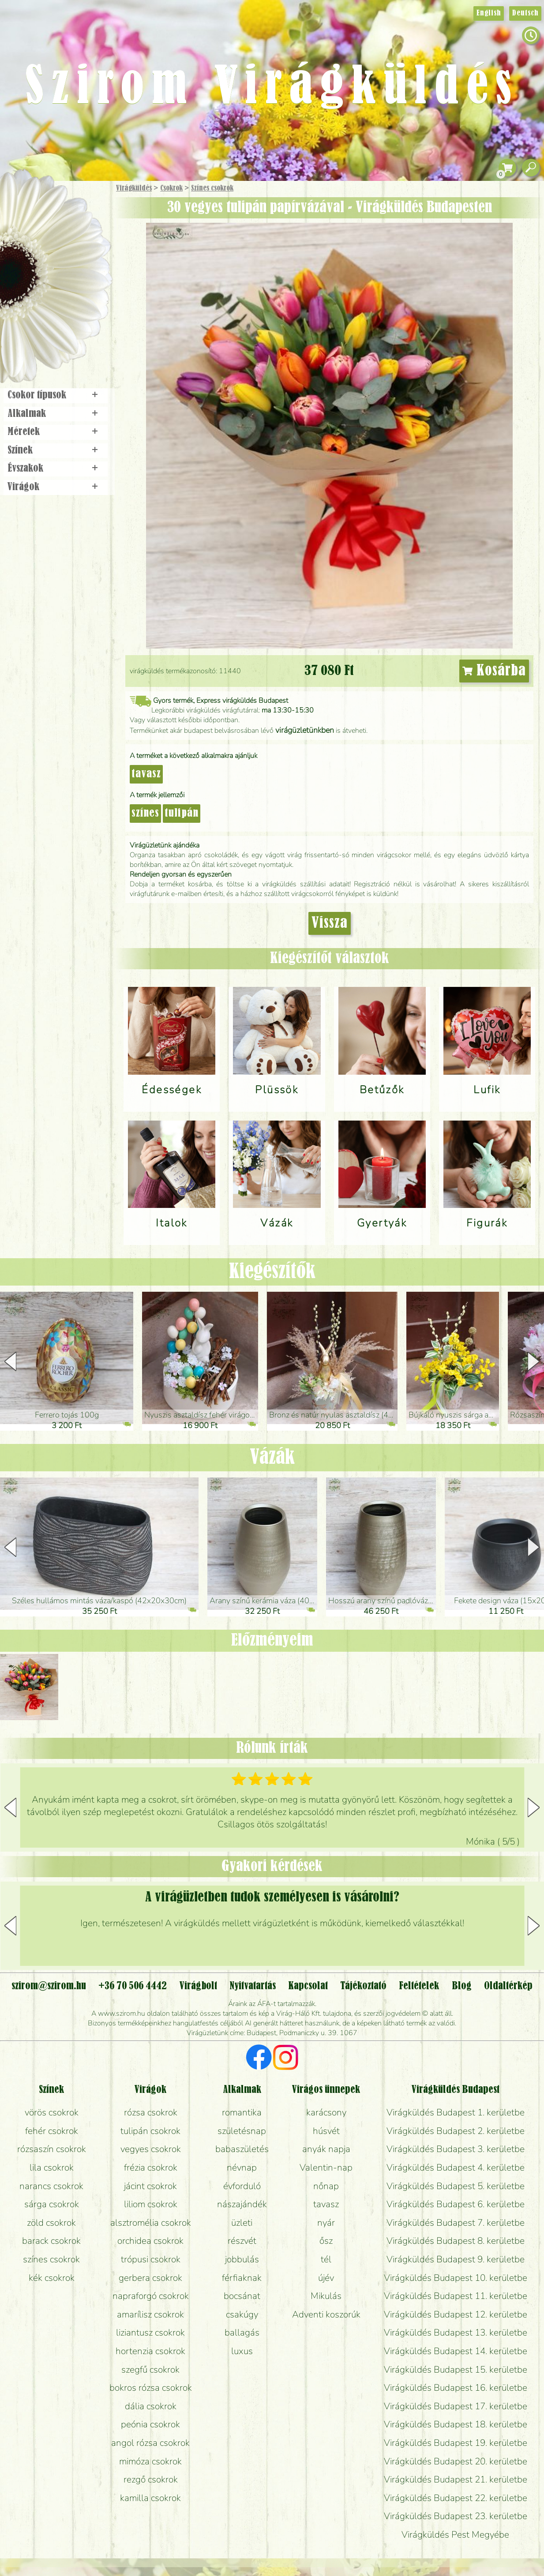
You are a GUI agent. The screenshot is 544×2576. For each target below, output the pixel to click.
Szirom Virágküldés (272, 88)
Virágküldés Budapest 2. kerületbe (455, 2131)
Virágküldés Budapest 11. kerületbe (455, 2296)
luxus (242, 2351)
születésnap (242, 2131)
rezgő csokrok (151, 2479)
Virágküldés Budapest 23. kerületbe (455, 2516)
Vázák (272, 1457)
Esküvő (76, 279)
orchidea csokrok (150, 2241)
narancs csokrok (51, 2186)
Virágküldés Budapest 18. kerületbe (455, 2424)
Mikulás (326, 2296)
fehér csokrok (51, 2131)
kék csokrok (52, 2278)
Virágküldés (134, 188)
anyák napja (326, 2149)
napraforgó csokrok (151, 2296)
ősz (326, 2241)
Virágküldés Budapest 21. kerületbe (455, 2479)
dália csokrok (150, 2406)
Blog (462, 1986)
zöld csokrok (51, 2222)
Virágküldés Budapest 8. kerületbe (455, 2241)
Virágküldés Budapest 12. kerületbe (455, 2314)
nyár (326, 2222)
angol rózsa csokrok (150, 2443)
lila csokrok (52, 2167)
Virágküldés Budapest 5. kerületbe (455, 2186)
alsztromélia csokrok (150, 2222)
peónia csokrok (150, 2424)
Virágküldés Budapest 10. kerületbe (455, 2278)
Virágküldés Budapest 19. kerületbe (455, 2443)
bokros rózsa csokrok (150, 2387)
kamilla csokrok (150, 2498)
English (488, 13)
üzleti (241, 2222)
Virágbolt (53, 327)
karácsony (326, 2112)
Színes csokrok (212, 188)
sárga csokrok (51, 2204)
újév (326, 2278)
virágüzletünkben (304, 730)
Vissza (329, 923)
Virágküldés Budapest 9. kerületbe (455, 2259)
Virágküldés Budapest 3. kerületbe (455, 2149)
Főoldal (25, 203)
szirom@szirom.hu (48, 1986)
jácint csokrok (150, 2186)
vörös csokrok (52, 2112)
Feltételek (419, 1986)
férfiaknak (242, 2278)
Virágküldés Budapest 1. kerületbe (455, 2112)
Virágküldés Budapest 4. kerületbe (455, 2167)
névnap (242, 2167)
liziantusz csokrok (150, 2332)
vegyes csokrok (150, 2149)
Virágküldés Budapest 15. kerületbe (455, 2369)
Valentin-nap (326, 2167)
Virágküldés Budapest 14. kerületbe (455, 2351)
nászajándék (242, 2204)
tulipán (182, 813)
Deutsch (525, 13)
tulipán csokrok (150, 2131)
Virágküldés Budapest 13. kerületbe (455, 2332)
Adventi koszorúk (326, 2314)
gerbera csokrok (150, 2278)
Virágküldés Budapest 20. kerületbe (455, 2461)
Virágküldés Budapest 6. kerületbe (455, 2204)
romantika (242, 2112)
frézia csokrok (150, 2167)
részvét (242, 2241)
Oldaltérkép (508, 1986)
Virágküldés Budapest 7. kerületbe (455, 2222)
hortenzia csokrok (150, 2351)
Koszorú (67, 303)
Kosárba (494, 671)
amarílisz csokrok (150, 2314)
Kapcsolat (308, 1986)
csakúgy (242, 2314)
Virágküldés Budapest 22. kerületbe (455, 2498)
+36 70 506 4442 (132, 1986)
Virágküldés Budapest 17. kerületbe (455, 2406)
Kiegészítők (272, 1272)
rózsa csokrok (150, 2112)
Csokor (62, 231)
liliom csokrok (150, 2204)
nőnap (326, 2186)
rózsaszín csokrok (51, 2149)
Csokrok (171, 188)
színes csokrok (51, 2259)
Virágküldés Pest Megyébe (455, 2534)
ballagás (242, 2332)
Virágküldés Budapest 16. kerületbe (455, 2387)
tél (326, 2259)
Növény (75, 253)
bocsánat (242, 2296)
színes (145, 813)
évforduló (242, 2186)
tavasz (146, 774)
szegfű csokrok (150, 2369)
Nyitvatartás (252, 1986)
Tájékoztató (363, 1986)
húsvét (326, 2131)
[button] (534, 1361)
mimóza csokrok (150, 2461)
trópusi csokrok (150, 2259)
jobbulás (242, 2259)
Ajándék (43, 211)
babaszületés (242, 2149)
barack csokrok (51, 2241)
